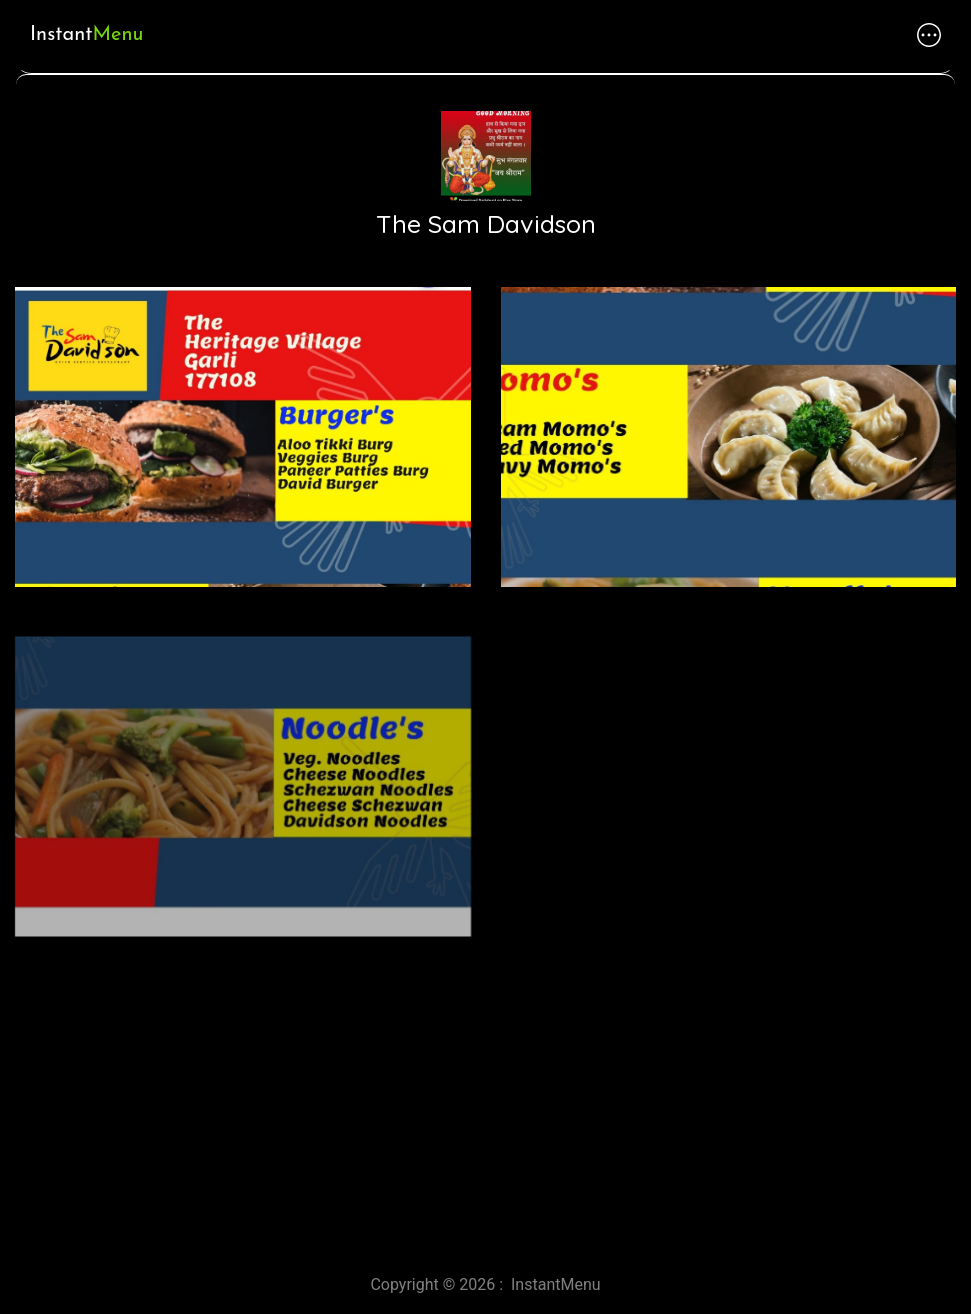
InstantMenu (556, 1284)
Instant (86, 35)
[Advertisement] (485, 1083)
